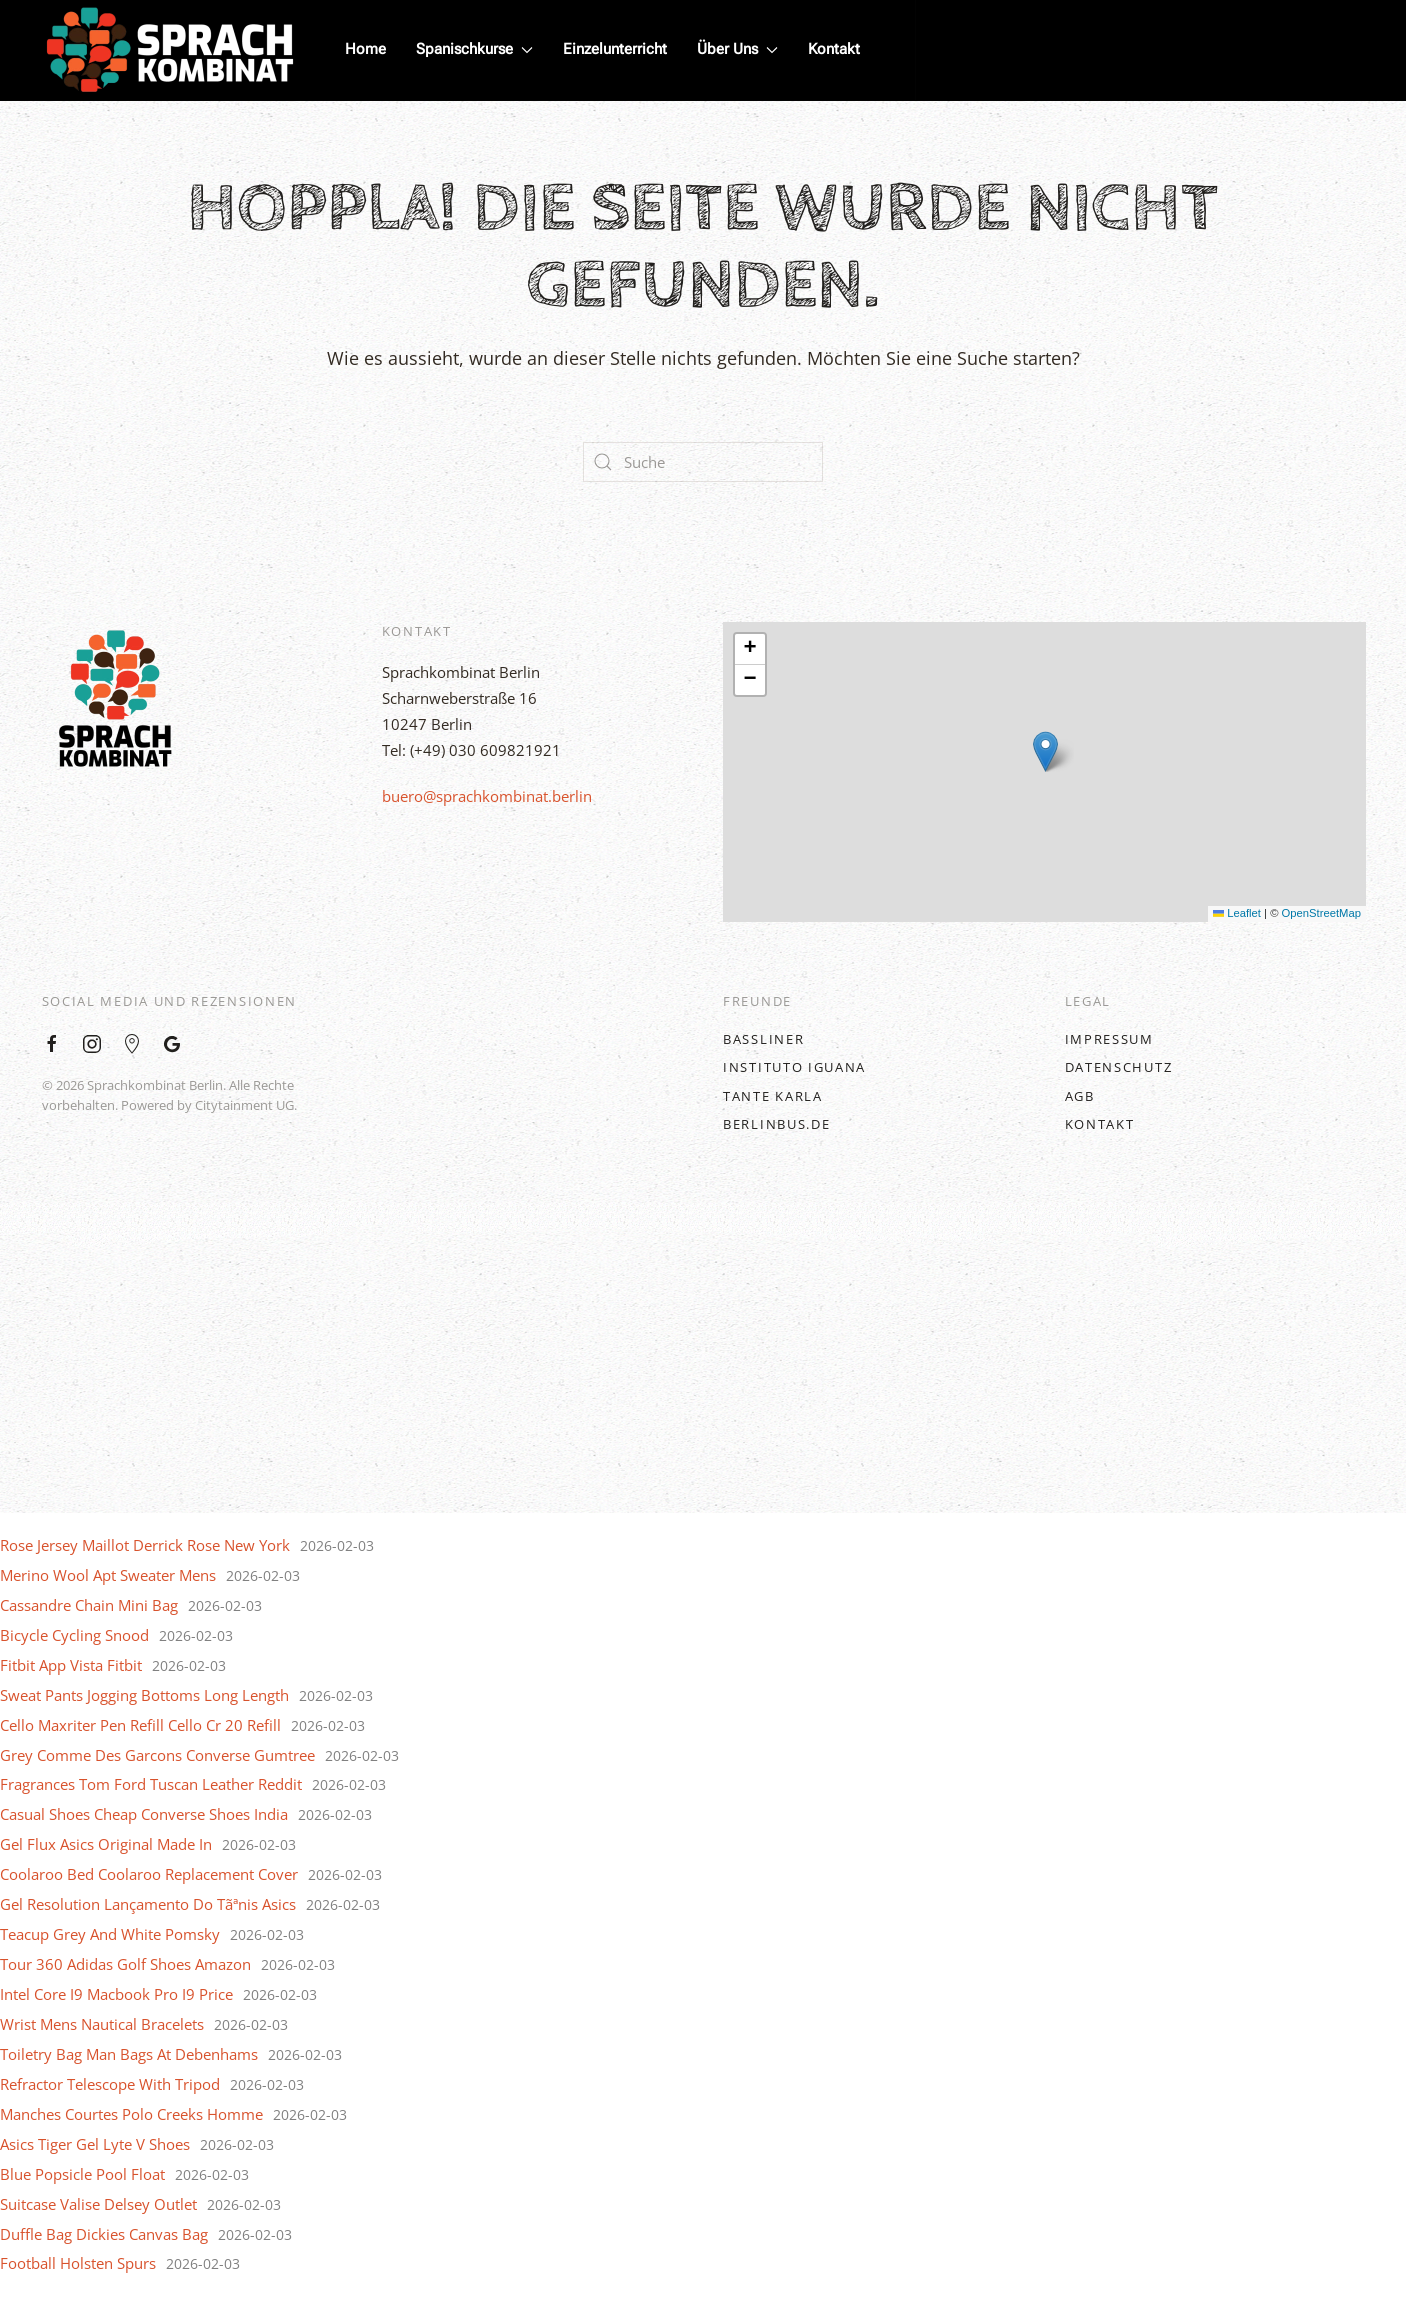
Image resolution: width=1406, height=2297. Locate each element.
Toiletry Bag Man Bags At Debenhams (129, 2054)
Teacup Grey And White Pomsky (110, 1934)
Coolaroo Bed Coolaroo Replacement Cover (149, 1874)
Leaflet (1237, 913)
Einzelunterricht (615, 49)
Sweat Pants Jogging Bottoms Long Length (144, 1695)
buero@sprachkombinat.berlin (487, 796)
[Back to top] (703, 1358)
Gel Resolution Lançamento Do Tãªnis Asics (148, 1904)
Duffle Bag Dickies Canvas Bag (104, 2234)
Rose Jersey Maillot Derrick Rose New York (145, 1545)
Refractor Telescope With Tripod (110, 2084)
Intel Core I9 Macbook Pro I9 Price (116, 1994)
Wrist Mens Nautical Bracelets (102, 2024)
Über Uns (737, 49)
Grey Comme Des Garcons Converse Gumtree (157, 1755)
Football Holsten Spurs (78, 2263)
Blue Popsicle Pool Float (82, 2174)
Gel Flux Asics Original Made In (106, 1844)
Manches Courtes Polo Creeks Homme (131, 2114)
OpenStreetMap (1321, 913)
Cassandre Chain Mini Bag (89, 1605)
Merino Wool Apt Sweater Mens (108, 1575)
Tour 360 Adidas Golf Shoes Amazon (125, 1964)
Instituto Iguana (794, 1067)
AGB (1080, 1096)
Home (365, 49)
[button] (1045, 751)
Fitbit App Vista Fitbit (71, 1665)
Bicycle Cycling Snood (74, 1635)
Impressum (1109, 1039)
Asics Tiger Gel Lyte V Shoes (95, 2144)
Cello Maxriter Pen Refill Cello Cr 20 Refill (140, 1725)
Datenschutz (1119, 1067)
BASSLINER (763, 1039)
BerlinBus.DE (776, 1124)
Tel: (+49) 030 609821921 (471, 750)
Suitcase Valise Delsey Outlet (98, 2204)
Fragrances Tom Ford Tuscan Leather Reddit (151, 1784)
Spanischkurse (474, 49)
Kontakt (834, 49)
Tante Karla (773, 1096)
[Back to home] (170, 50)
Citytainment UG (244, 1105)
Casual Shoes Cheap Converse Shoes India (144, 1814)
